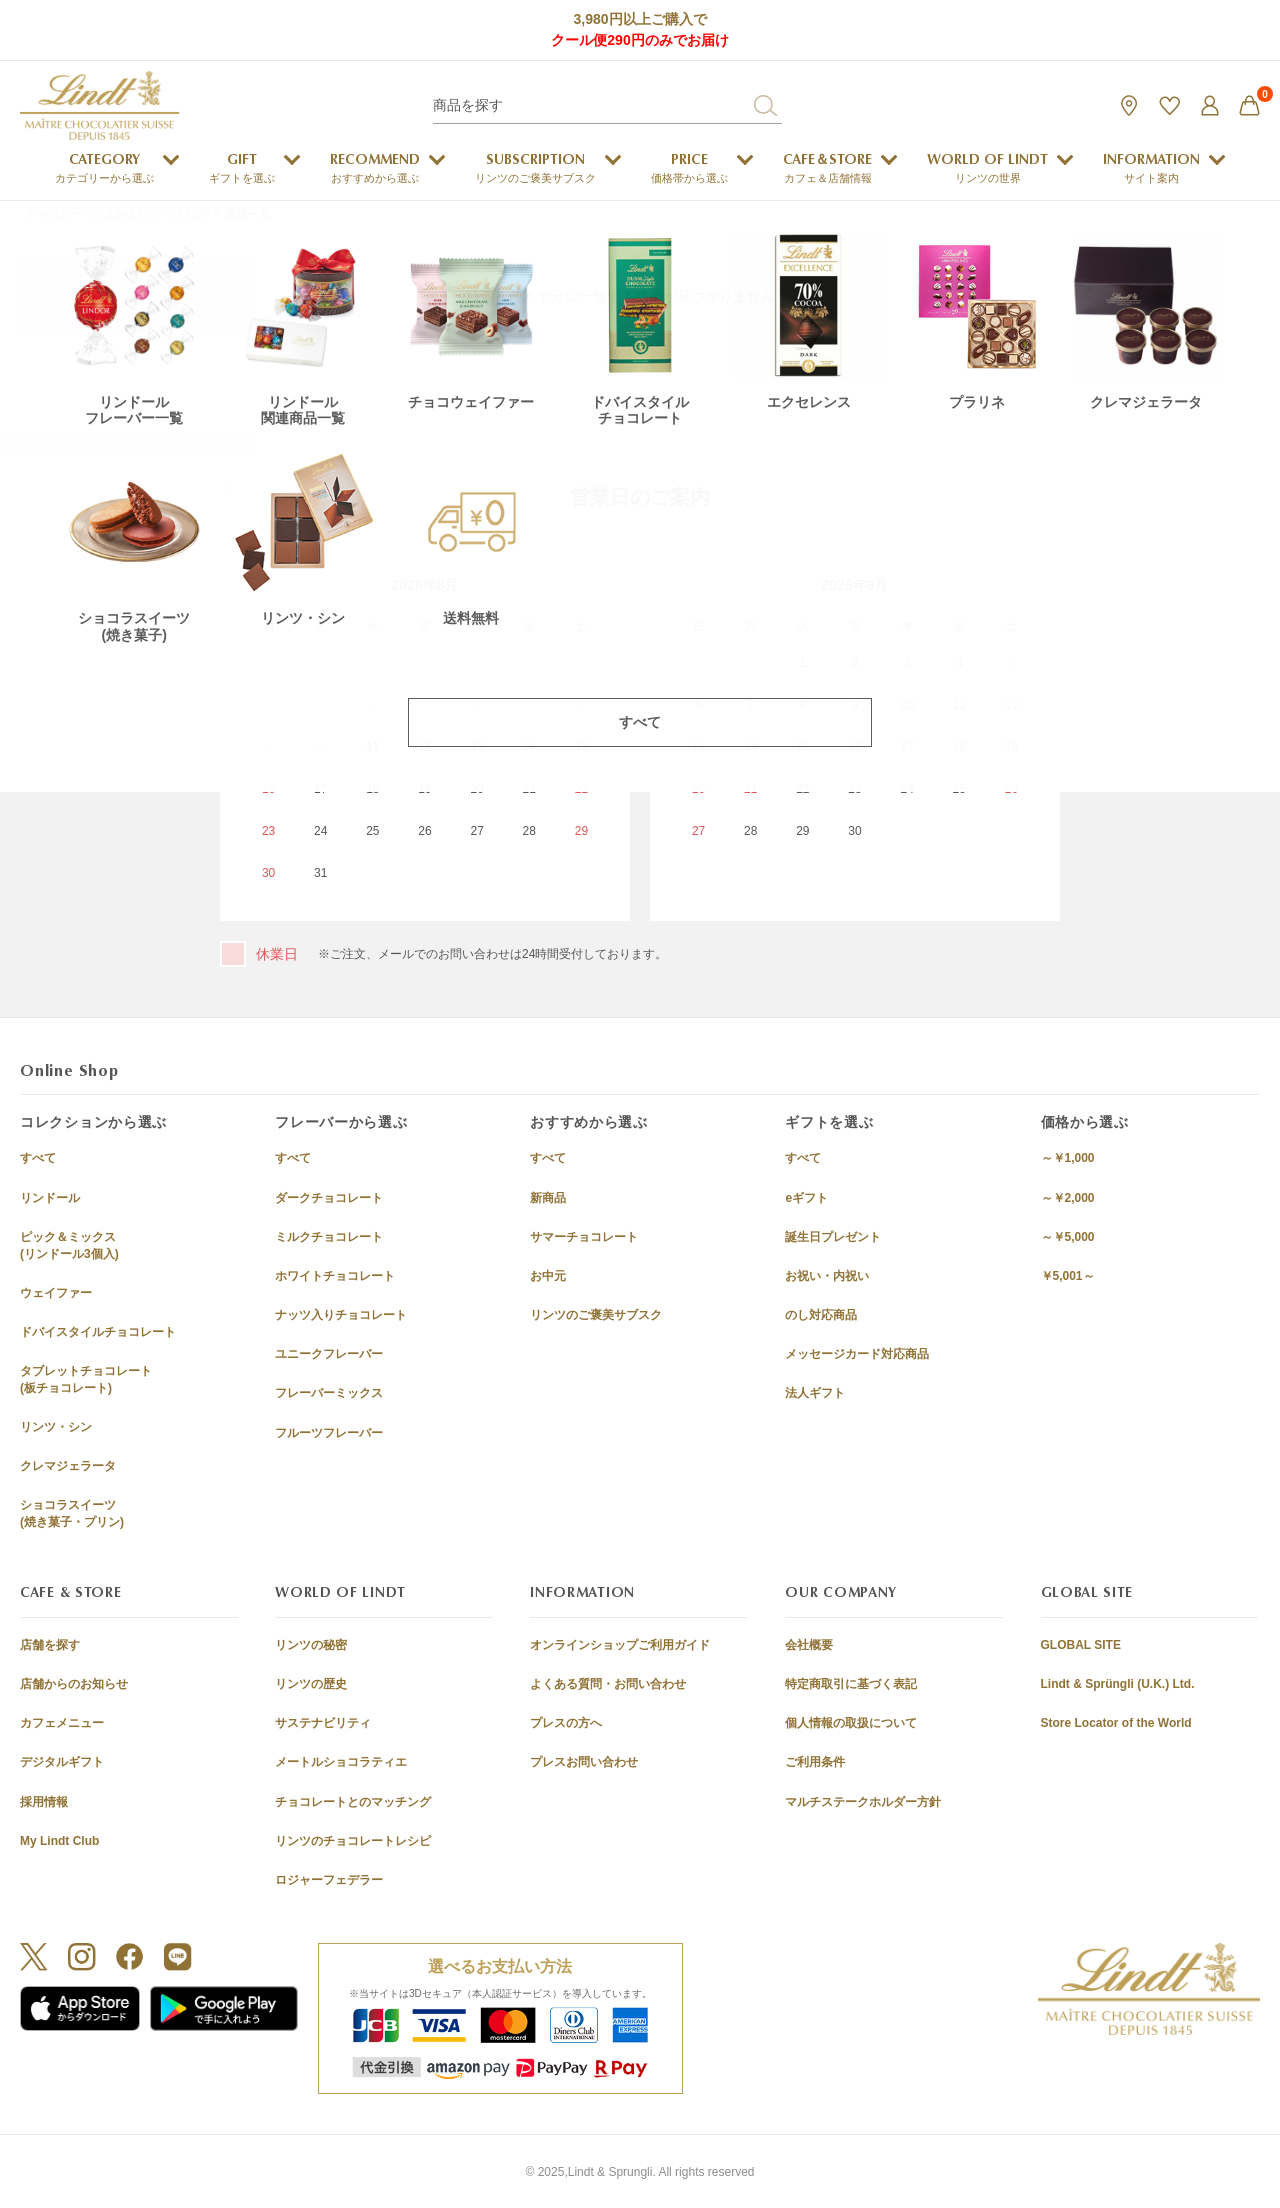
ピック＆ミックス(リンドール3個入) (69, 1245)
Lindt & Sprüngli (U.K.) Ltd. (1118, 1684)
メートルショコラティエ (341, 1762)
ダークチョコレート (329, 1198)
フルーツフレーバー (329, 1433)
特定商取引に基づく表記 (851, 1684)
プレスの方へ (566, 1723)
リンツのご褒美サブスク (596, 1315)
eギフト (806, 1198)
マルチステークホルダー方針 (863, 1802)
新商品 (548, 1198)
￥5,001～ (1068, 1276)
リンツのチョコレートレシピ (353, 1841)
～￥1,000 (1068, 1158)
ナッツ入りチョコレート (341, 1315)
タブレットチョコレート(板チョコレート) (86, 1379)
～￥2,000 (1068, 1198)
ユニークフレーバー (329, 1354)
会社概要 (809, 1645)
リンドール (50, 1198)
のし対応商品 (821, 1315)
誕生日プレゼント (833, 1237)
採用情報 (44, 1802)
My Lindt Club (59, 1841)
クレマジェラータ (68, 1466)
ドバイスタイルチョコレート (98, 1332)
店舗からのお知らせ (74, 1684)
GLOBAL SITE (1081, 1645)
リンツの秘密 (311, 1645)
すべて (38, 1158)
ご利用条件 (815, 1762)
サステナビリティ (323, 1723)
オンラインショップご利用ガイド (620, 1645)
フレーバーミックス (329, 1393)
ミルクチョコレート (329, 1237)
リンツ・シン (56, 1427)
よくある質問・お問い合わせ (608, 1684)
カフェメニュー (62, 1723)
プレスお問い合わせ (584, 1762)
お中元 (548, 1276)
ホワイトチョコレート (335, 1276)
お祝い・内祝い (827, 1276)
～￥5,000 (1068, 1237)
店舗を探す (50, 1645)
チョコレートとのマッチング (353, 1802)
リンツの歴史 (311, 1684)
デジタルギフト (62, 1762)
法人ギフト (815, 1393)
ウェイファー (56, 1293)
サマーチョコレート (584, 1237)
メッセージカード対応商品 (857, 1354)
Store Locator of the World (1116, 1723)
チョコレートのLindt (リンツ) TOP (117, 214)
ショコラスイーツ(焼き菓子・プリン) (72, 1513)
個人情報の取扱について (851, 1723)
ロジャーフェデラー (329, 1880)
